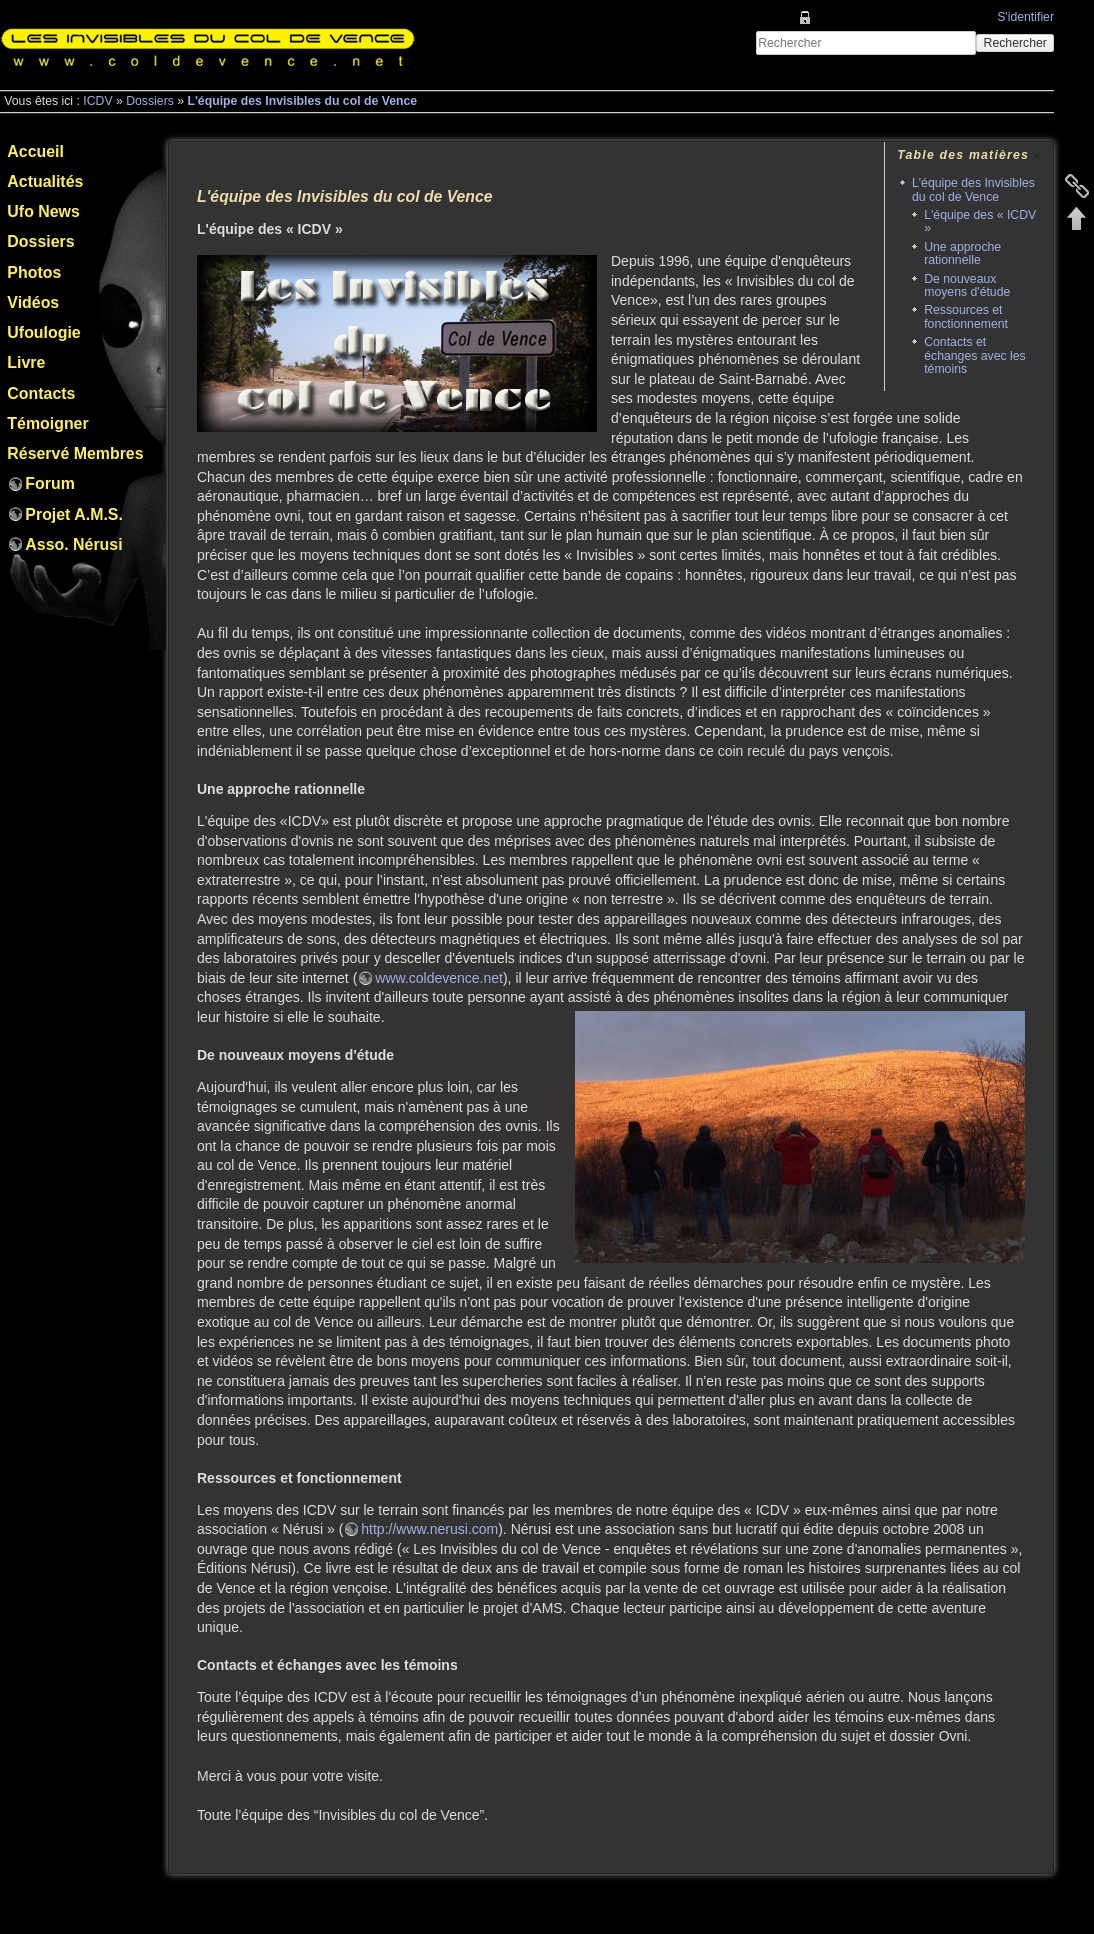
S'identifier (1025, 17)
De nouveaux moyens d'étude (967, 285)
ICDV (97, 101)
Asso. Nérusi (73, 544)
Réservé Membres (75, 453)
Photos (34, 272)
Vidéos (33, 302)
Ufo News (43, 211)
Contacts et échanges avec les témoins (974, 355)
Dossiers (150, 101)
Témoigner (47, 423)
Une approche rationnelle (962, 253)
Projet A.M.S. (74, 514)
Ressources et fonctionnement (966, 316)
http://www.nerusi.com (429, 1529)
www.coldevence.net (439, 978)
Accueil (35, 151)
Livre (26, 362)
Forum (49, 483)
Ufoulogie (43, 332)
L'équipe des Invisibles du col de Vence (302, 101)
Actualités (45, 181)
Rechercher (1015, 43)
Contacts (41, 393)
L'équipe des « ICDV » (980, 221)
